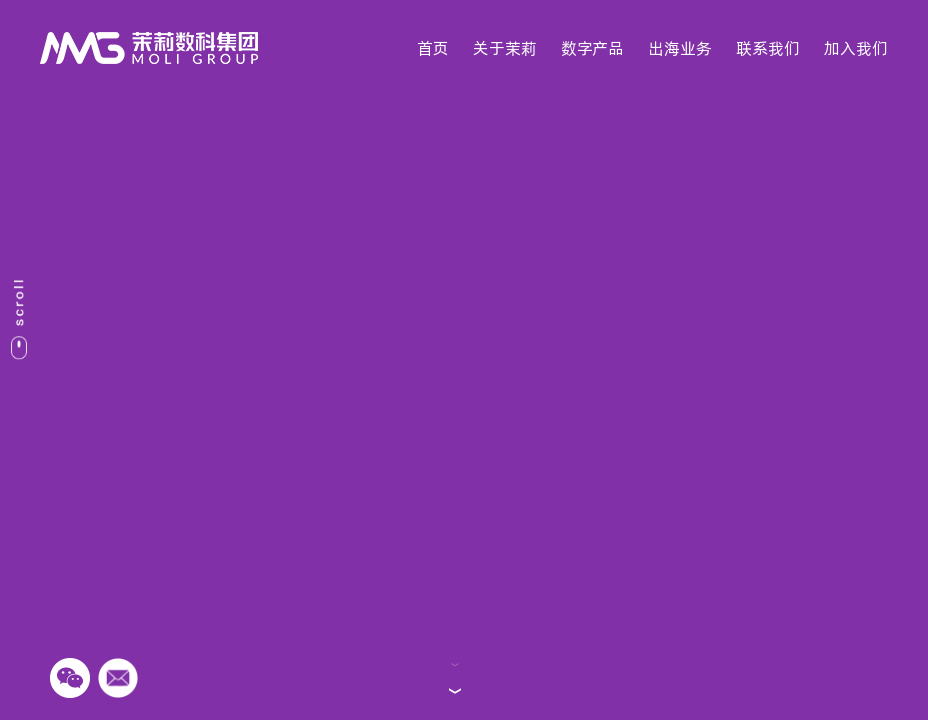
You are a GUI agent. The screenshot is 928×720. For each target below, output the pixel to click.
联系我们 (768, 48)
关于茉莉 (505, 48)
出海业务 (680, 48)
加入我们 (856, 48)
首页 (433, 48)
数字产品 (592, 48)
